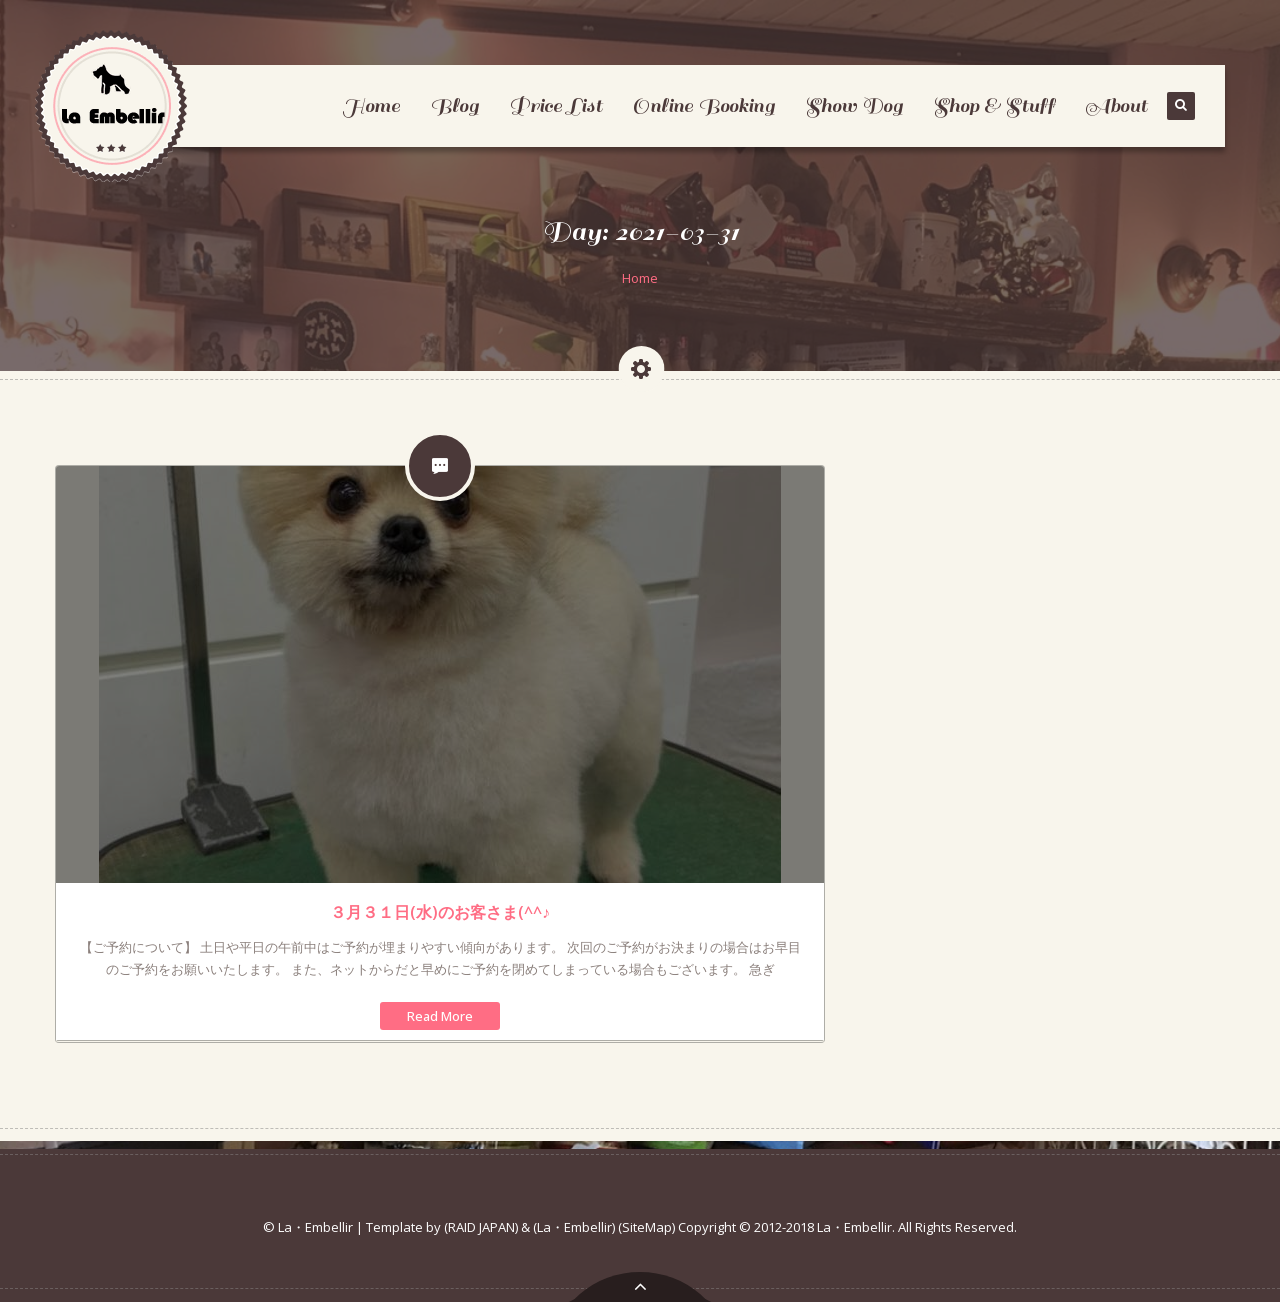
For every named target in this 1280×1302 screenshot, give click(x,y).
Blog (454, 105)
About (1116, 105)
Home (371, 105)
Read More (440, 1016)
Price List (555, 105)
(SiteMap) (646, 1227)
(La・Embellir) (574, 1227)
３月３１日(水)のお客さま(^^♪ (440, 912)
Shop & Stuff (994, 105)
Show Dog (854, 105)
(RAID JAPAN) (481, 1227)
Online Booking (703, 105)
